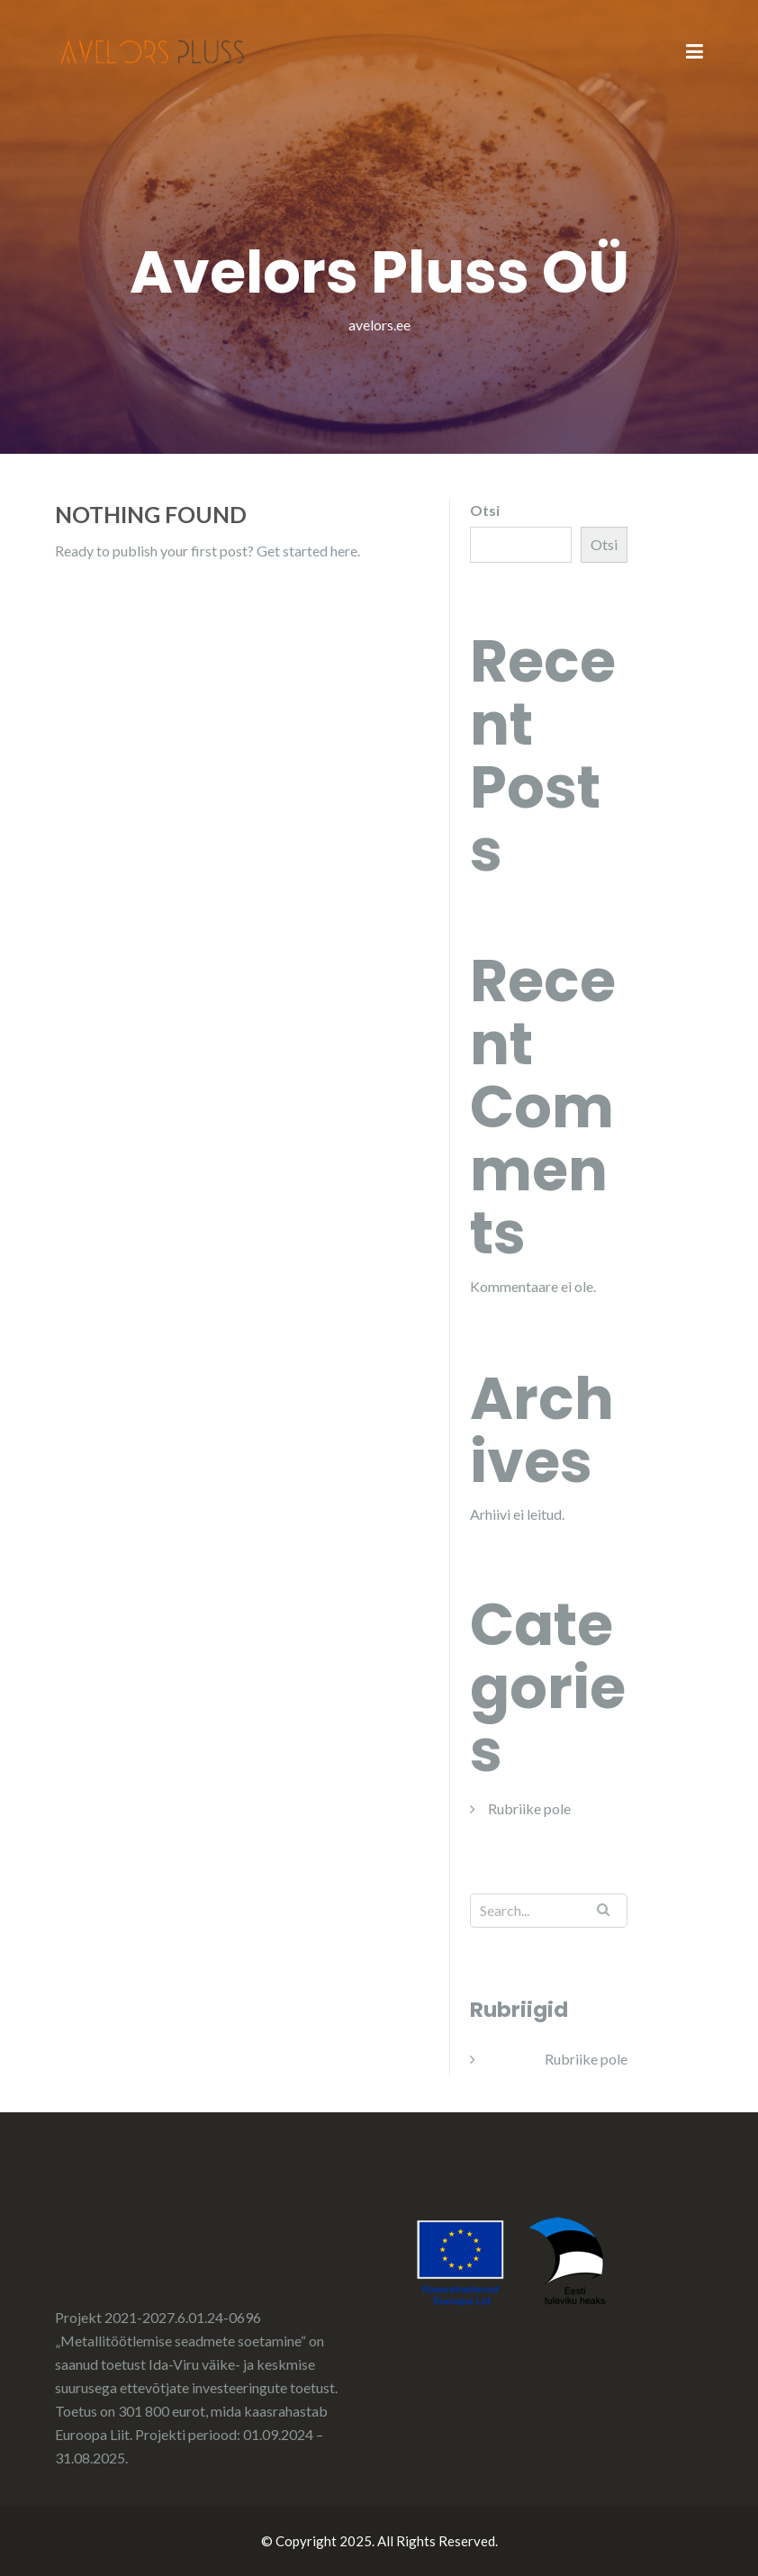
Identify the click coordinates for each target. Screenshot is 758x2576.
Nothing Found (151, 514)
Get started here (307, 550)
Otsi (485, 510)
